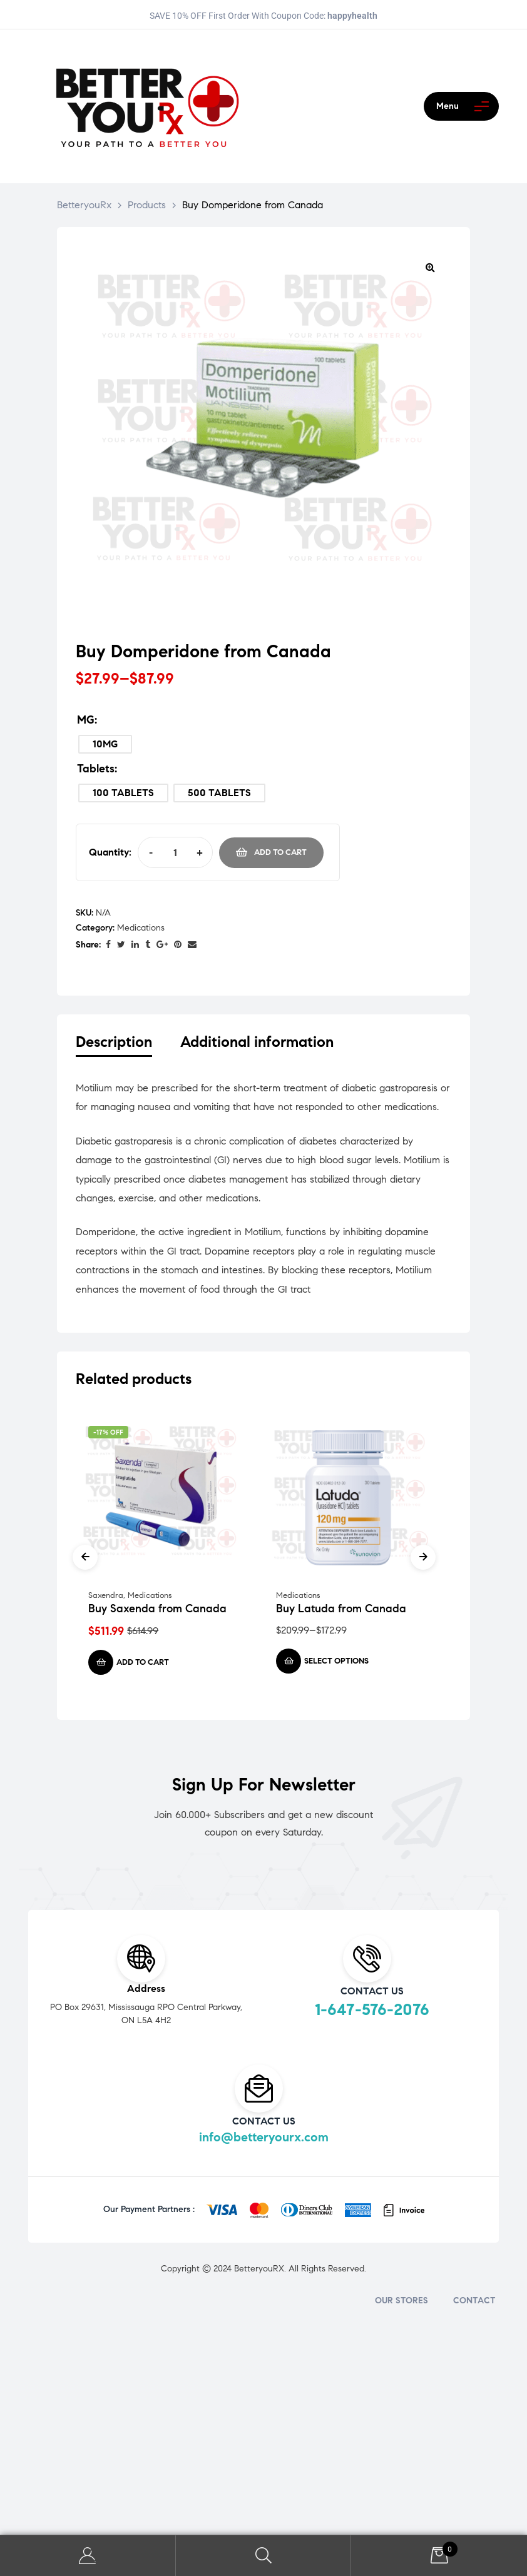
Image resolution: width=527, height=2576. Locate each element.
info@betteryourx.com (264, 2140)
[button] (430, 267)
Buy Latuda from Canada (341, 1612)
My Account (88, 2555)
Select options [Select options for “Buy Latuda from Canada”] (336, 1664)
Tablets (96, 768)
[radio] (105, 744)
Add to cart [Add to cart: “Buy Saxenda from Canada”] (142, 1665)
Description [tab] (114, 1042)
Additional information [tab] (257, 1042)
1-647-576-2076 (372, 2013)
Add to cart (280, 852)
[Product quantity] (175, 852)
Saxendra (105, 1599)
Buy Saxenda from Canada (157, 1612)
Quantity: (110, 852)
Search (264, 2555)
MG (86, 720)
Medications (141, 927)
